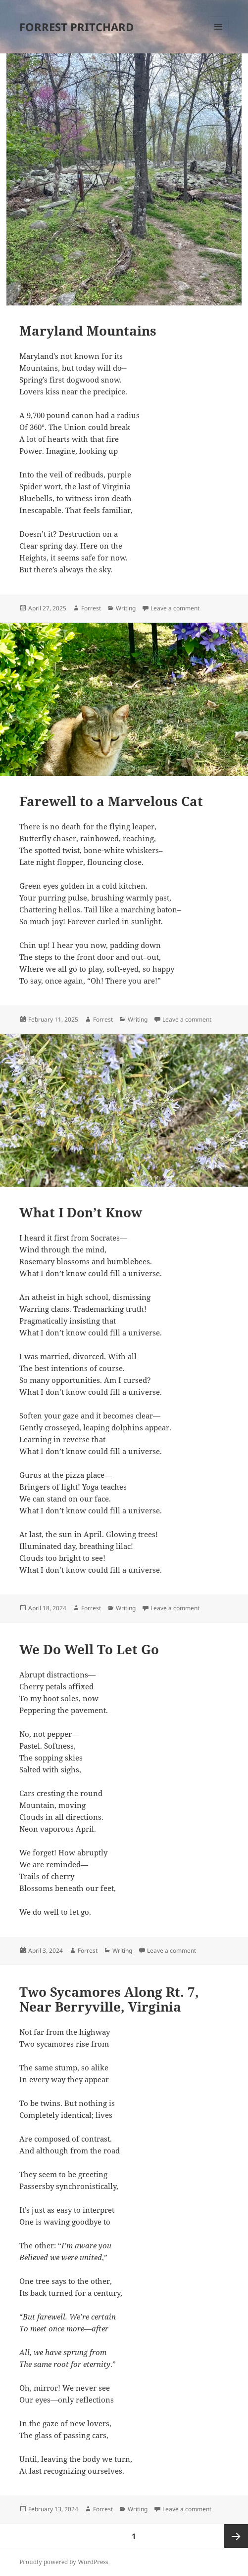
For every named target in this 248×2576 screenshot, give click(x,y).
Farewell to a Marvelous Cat (111, 801)
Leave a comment (174, 608)
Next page (236, 2536)
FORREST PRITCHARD (76, 26)
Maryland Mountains (87, 331)
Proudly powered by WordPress (63, 2562)
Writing (126, 608)
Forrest (91, 608)
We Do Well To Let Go (89, 1649)
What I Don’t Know (80, 1212)
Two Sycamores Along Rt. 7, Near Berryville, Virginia (109, 1999)
